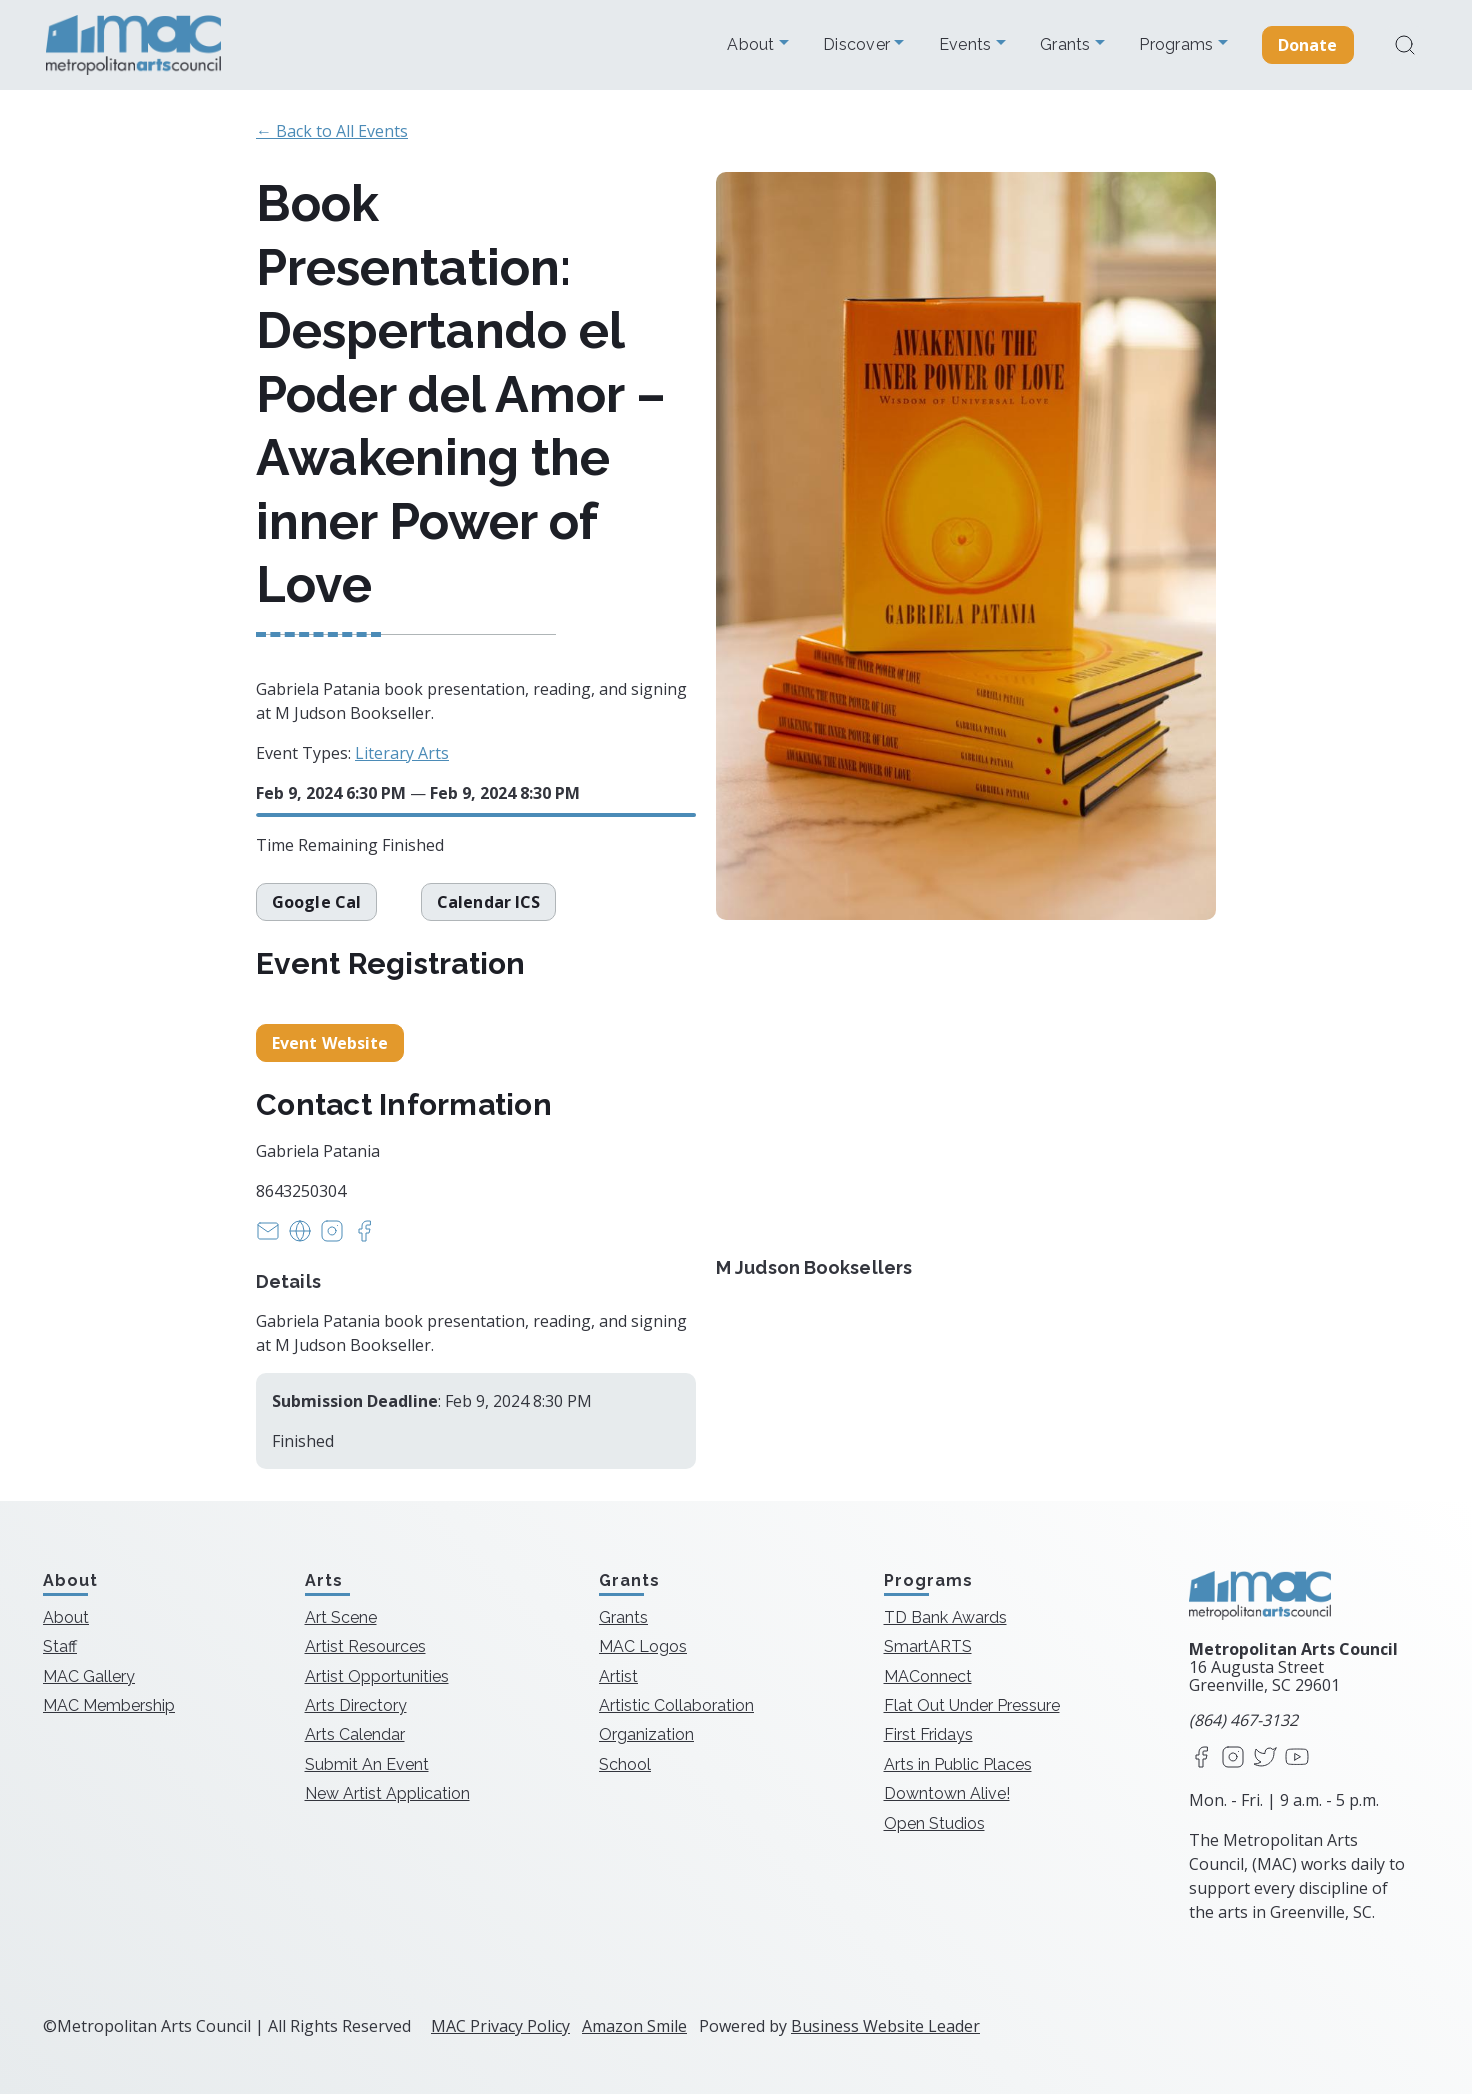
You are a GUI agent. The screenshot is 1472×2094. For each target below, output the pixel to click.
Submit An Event (367, 1764)
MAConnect (928, 1676)
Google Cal (316, 902)
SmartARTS (928, 1646)
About (753, 45)
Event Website (330, 1043)
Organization (646, 1734)
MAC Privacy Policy (500, 2026)
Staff (60, 1646)
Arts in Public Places (958, 1764)
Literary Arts (402, 753)
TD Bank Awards (945, 1617)
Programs (1178, 45)
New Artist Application (387, 1793)
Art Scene (341, 1617)
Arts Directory (356, 1705)
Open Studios (934, 1823)
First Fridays (928, 1734)
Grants (1067, 45)
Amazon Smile (634, 2026)
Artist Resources (365, 1646)
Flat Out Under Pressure (972, 1705)
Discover (858, 45)
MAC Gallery (89, 1676)
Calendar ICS (490, 902)
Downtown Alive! (947, 1793)
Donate (1308, 45)
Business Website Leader (885, 2026)
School (625, 1764)
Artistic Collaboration (676, 1705)
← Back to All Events (332, 131)
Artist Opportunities (377, 1676)
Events (967, 45)
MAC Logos (643, 1646)
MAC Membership (109, 1705)
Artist (618, 1676)
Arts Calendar (355, 1734)
